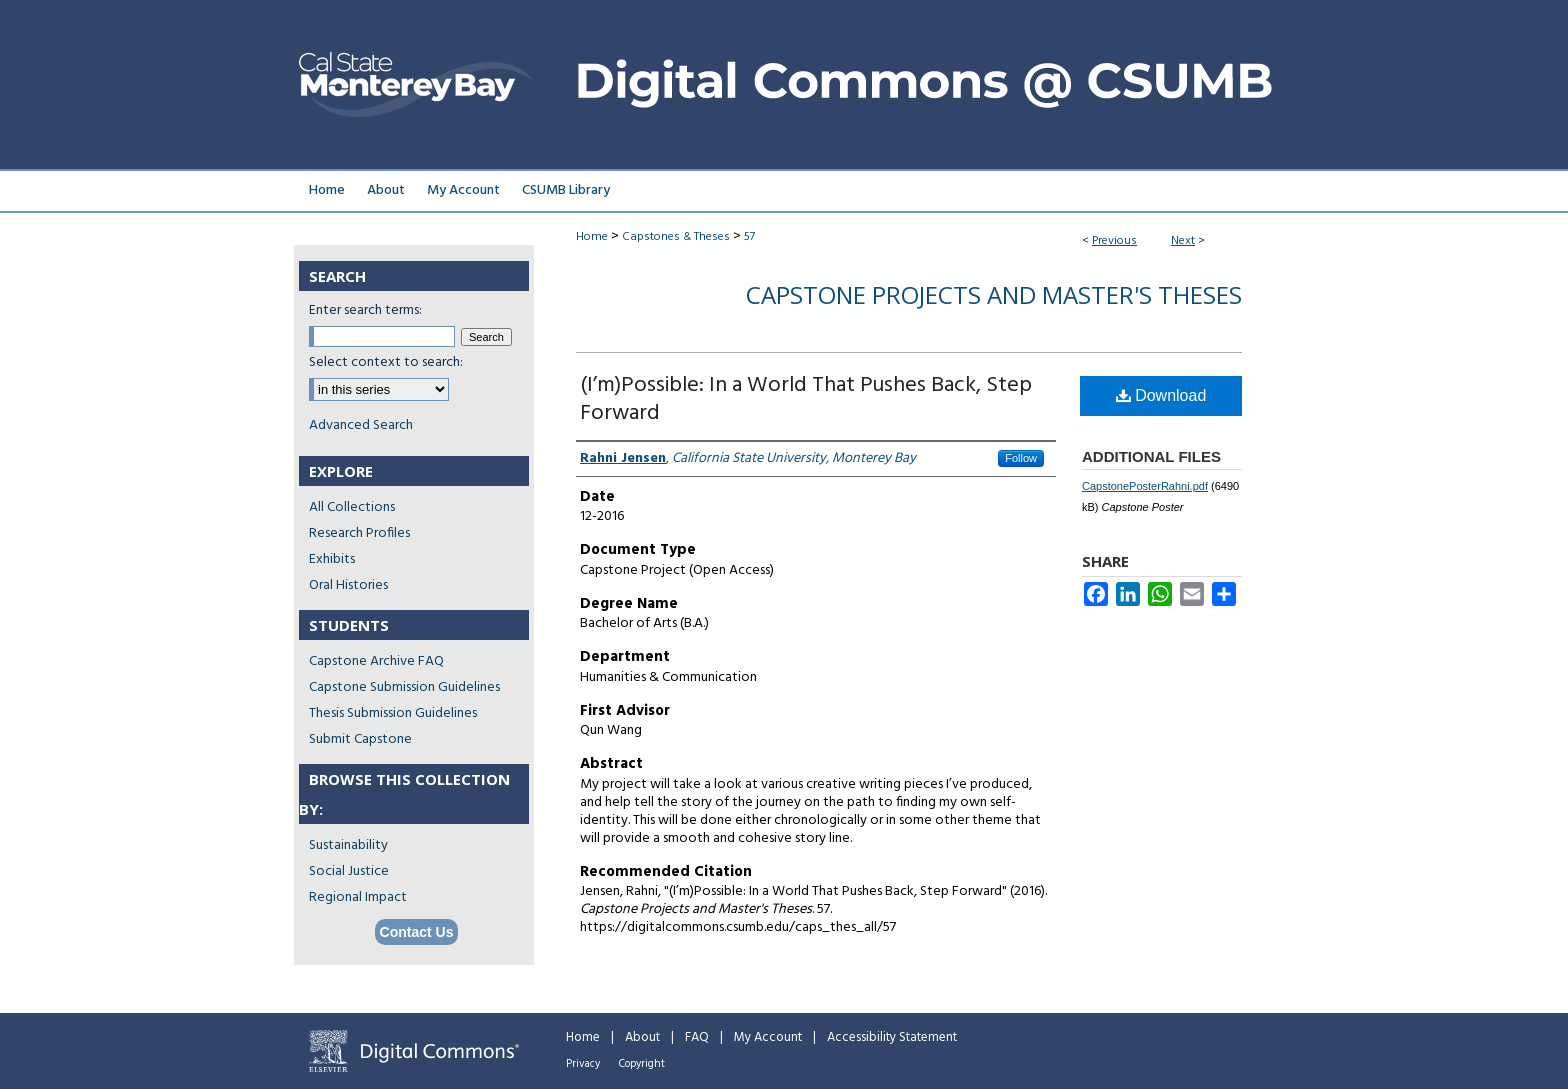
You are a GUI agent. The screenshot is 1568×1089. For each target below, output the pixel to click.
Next (1183, 241)
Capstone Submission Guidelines (404, 687)
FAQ (697, 1037)
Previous (1114, 241)
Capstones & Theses (676, 237)
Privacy (583, 1064)
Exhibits (332, 559)
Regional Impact (358, 897)
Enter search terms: (365, 310)
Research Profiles (359, 533)
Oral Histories (348, 585)
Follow (1021, 458)
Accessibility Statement (892, 1037)
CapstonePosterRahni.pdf (1145, 486)
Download (1161, 395)
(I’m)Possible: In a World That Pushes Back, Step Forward (806, 399)
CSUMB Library (566, 190)
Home (592, 237)
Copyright (642, 1064)
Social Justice (349, 871)
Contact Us (417, 932)
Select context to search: (386, 362)
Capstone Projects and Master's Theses (994, 294)
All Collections (352, 507)
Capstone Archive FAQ (376, 661)
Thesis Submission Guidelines (393, 713)
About (642, 1037)
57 (749, 237)
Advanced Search (361, 425)
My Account (768, 1037)
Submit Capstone (360, 739)
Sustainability (348, 845)
